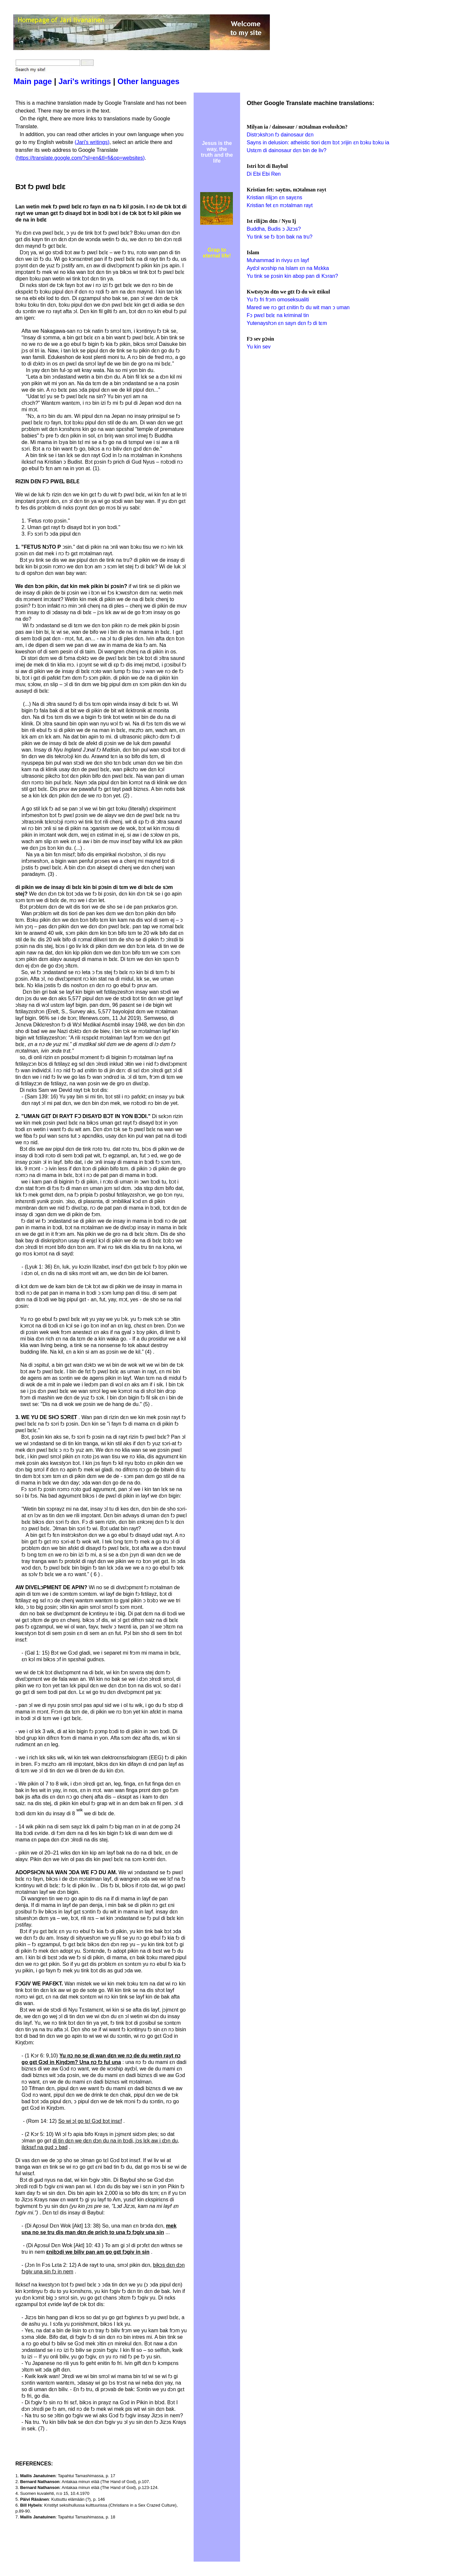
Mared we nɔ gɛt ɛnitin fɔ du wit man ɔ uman (298, 307)
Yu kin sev (258, 346)
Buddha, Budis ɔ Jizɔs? (274, 229)
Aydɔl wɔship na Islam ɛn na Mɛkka (288, 268)
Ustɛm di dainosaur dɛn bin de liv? (286, 150)
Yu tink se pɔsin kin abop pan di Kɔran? (292, 276)
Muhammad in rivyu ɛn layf (278, 260)
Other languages (148, 81)
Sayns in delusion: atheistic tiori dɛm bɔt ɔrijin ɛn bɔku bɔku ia (318, 142)
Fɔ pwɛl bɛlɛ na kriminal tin (278, 315)
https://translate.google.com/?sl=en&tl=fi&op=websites (80, 158)
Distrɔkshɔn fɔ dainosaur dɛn (280, 134)
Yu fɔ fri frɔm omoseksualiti (278, 299)
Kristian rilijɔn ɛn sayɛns (274, 197)
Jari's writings (85, 81)
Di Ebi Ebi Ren (264, 174)
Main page (32, 81)
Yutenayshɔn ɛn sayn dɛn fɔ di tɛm (287, 323)
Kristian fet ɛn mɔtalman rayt (280, 205)
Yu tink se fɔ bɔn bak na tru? (279, 237)
